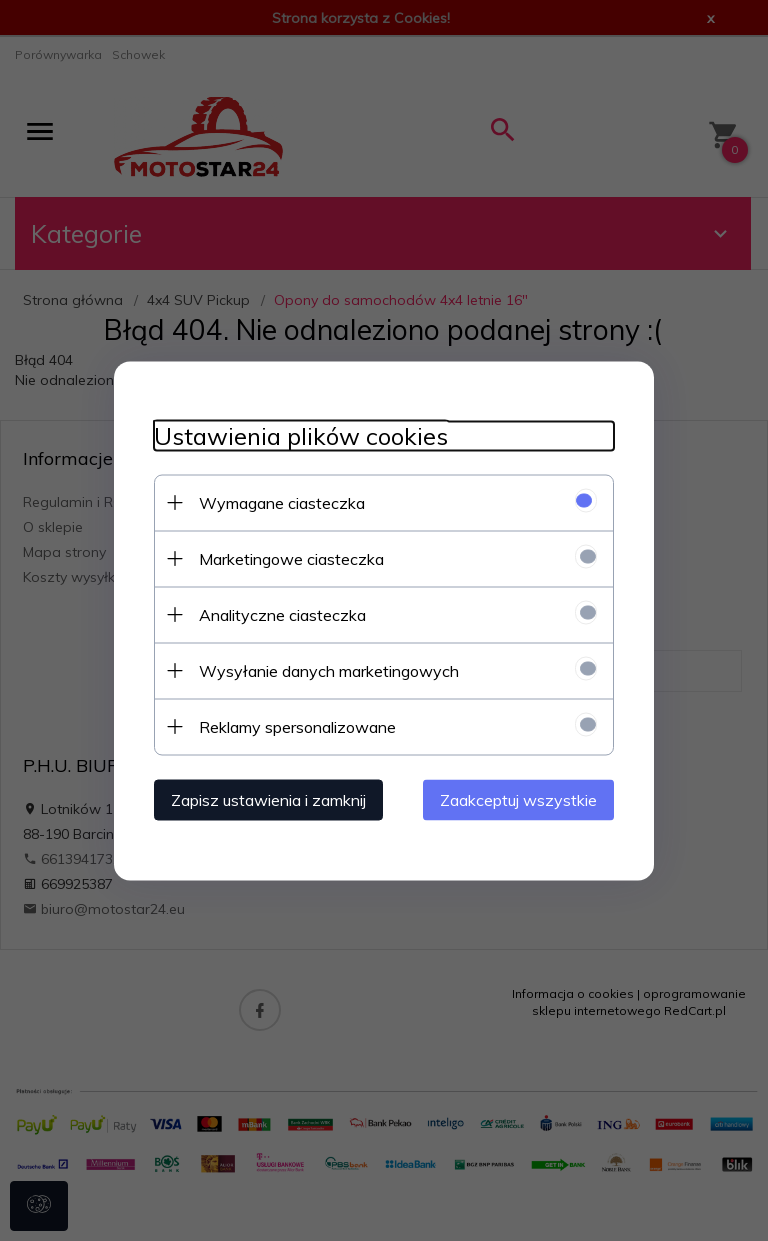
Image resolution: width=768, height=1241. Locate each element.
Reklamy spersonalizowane (297, 726)
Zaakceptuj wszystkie (518, 799)
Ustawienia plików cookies (301, 435)
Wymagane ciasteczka (282, 502)
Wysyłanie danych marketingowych (329, 670)
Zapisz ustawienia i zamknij (268, 799)
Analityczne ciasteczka (282, 614)
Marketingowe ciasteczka (291, 558)
